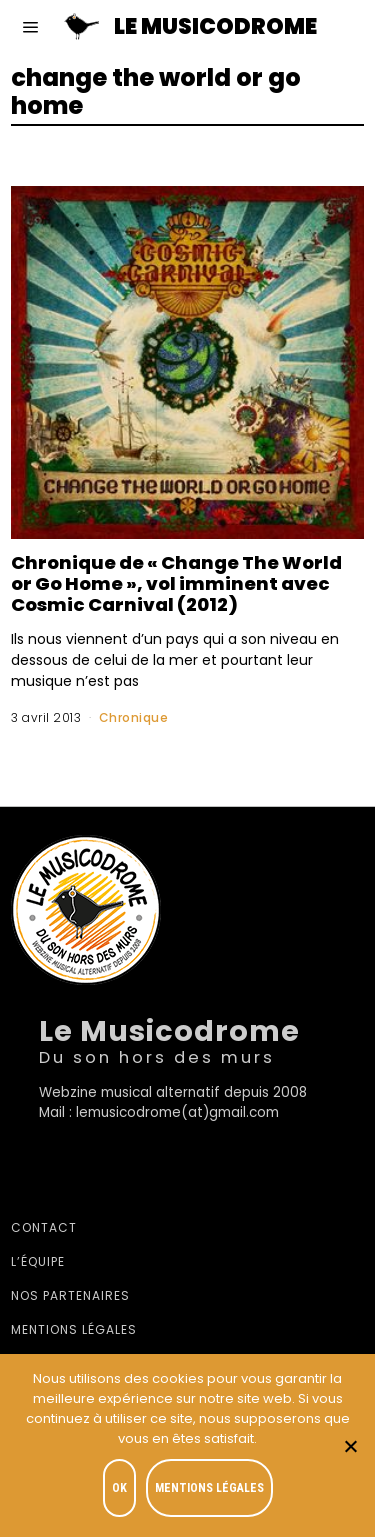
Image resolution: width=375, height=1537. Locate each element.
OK (119, 1488)
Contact (44, 1227)
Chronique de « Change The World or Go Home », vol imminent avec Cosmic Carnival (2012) (176, 583)
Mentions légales (74, 1329)
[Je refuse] (350, 1446)
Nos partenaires (70, 1295)
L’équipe (38, 1261)
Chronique (134, 717)
